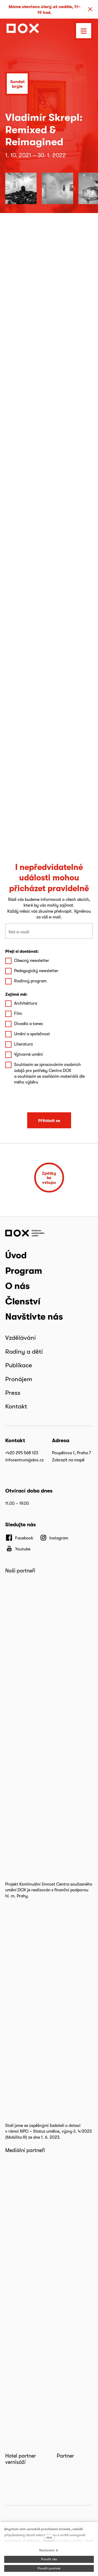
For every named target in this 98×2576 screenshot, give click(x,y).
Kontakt (16, 1406)
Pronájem (18, 1379)
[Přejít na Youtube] (17, 1548)
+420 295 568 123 (21, 1452)
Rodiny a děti (24, 1351)
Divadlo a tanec (28, 1023)
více (49, 2537)
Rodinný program (30, 980)
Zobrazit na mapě (68, 1459)
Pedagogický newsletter (36, 970)
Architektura (25, 1003)
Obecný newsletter (31, 960)
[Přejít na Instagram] (53, 1537)
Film (18, 1013)
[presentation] (49, 1099)
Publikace (18, 1365)
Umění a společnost (32, 1033)
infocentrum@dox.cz (24, 1459)
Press (12, 1392)
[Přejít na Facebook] (19, 1537)
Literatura (23, 1044)
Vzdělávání (20, 1337)
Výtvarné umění (28, 1054)
